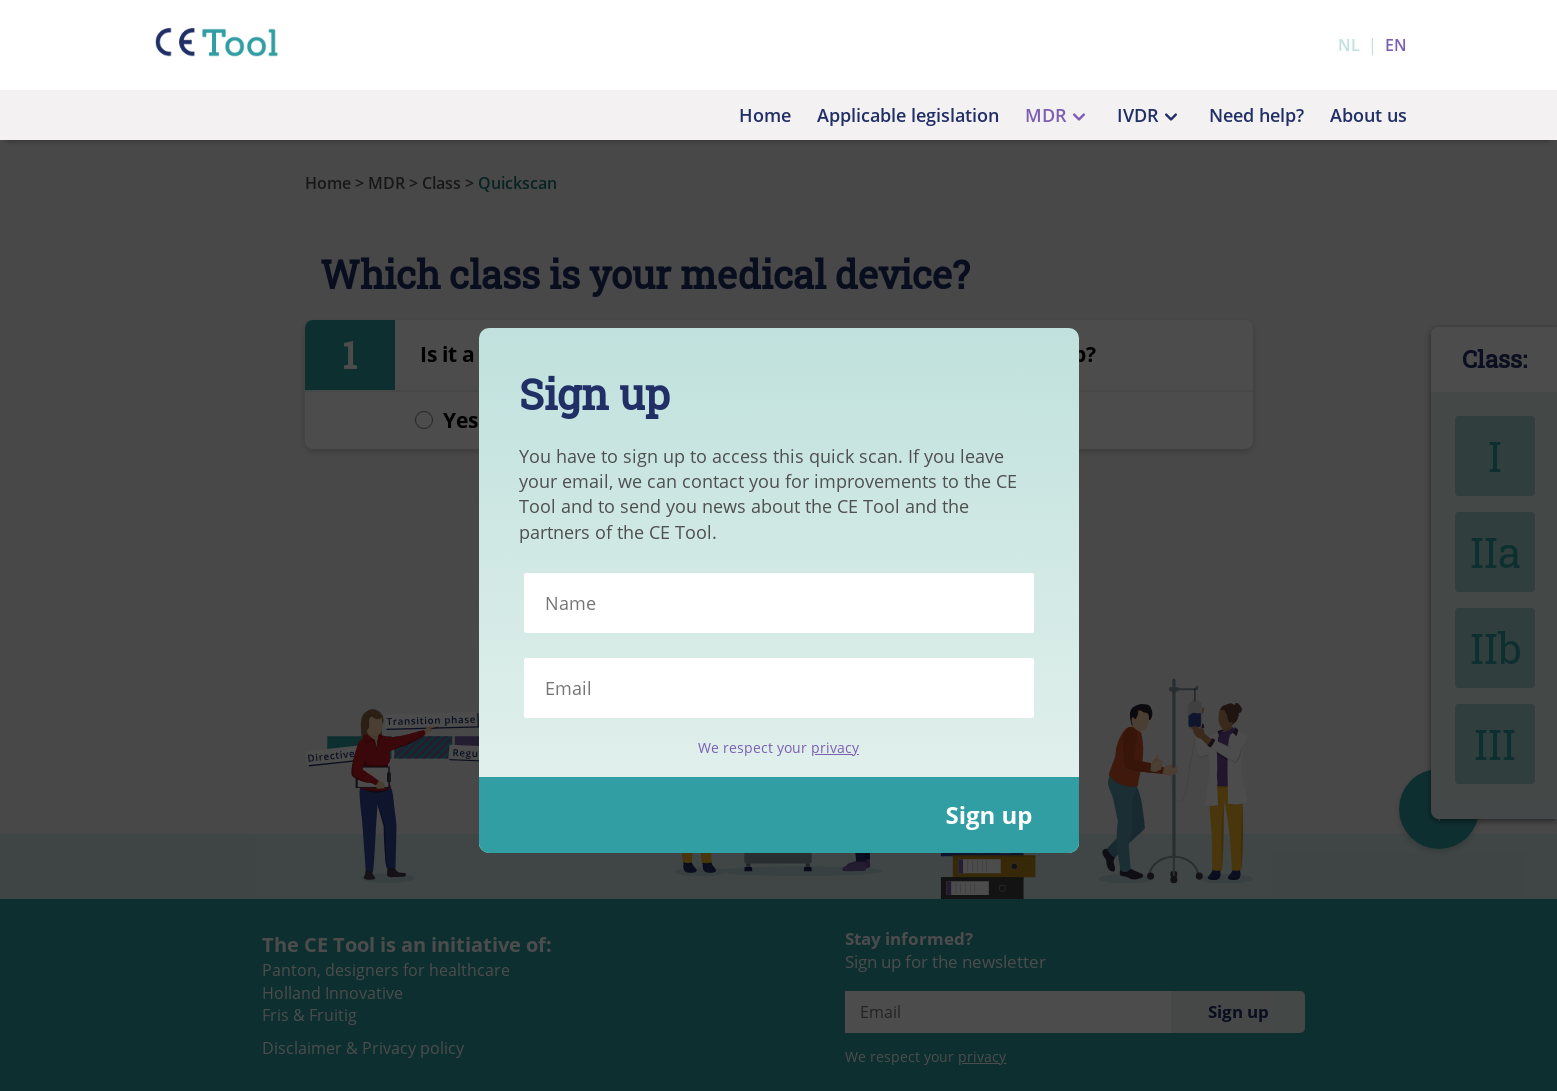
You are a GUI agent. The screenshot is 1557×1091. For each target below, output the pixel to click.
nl (1349, 45)
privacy (835, 747)
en (1396, 45)
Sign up (988, 814)
